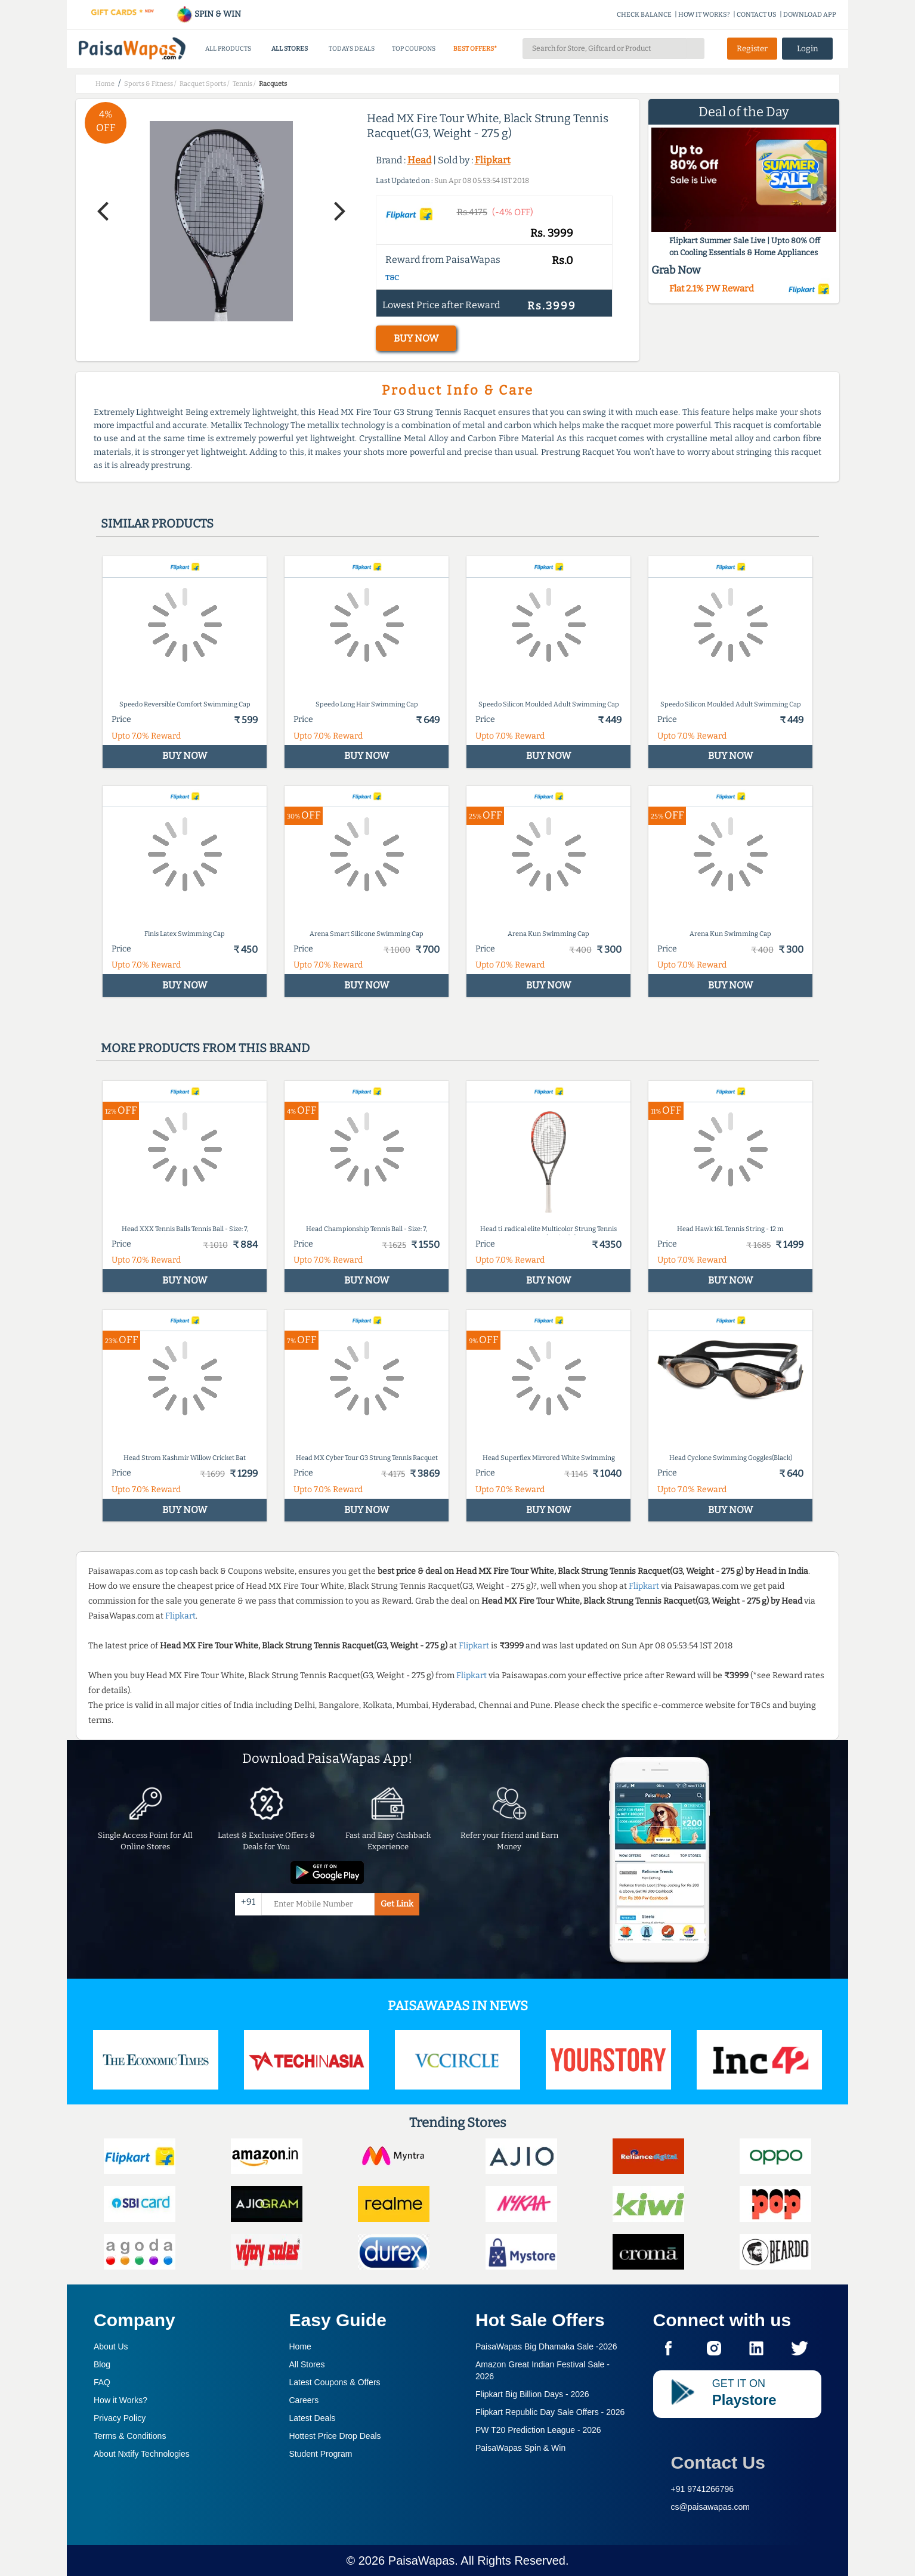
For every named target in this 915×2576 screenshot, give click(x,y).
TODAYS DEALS (352, 48)
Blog (102, 2364)
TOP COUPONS (413, 48)
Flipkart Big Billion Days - (532, 2394)
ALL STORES (289, 48)
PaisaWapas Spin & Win (520, 2448)
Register (752, 49)
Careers (304, 2400)
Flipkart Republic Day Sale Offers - (550, 2412)
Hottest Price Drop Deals (335, 2436)
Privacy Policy (120, 2418)
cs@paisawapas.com (710, 2507)
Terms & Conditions (130, 2436)
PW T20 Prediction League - (538, 2430)
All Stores (307, 2364)
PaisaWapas (421, 2560)
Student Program (321, 2454)
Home (300, 2346)
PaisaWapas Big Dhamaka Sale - (546, 2346)
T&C (392, 278)
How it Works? (120, 2400)
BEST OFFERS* (475, 48)
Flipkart (493, 160)
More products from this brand (205, 1048)
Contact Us (718, 2462)
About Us (111, 2346)
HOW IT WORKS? (704, 14)
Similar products (157, 523)
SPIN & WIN (208, 14)
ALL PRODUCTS (228, 48)
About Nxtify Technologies (142, 2454)
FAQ (102, 2382)
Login (807, 49)
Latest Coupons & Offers (335, 2382)
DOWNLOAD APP (809, 14)
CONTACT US (757, 14)
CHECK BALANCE (644, 14)
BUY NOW (416, 338)
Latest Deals (312, 2418)
